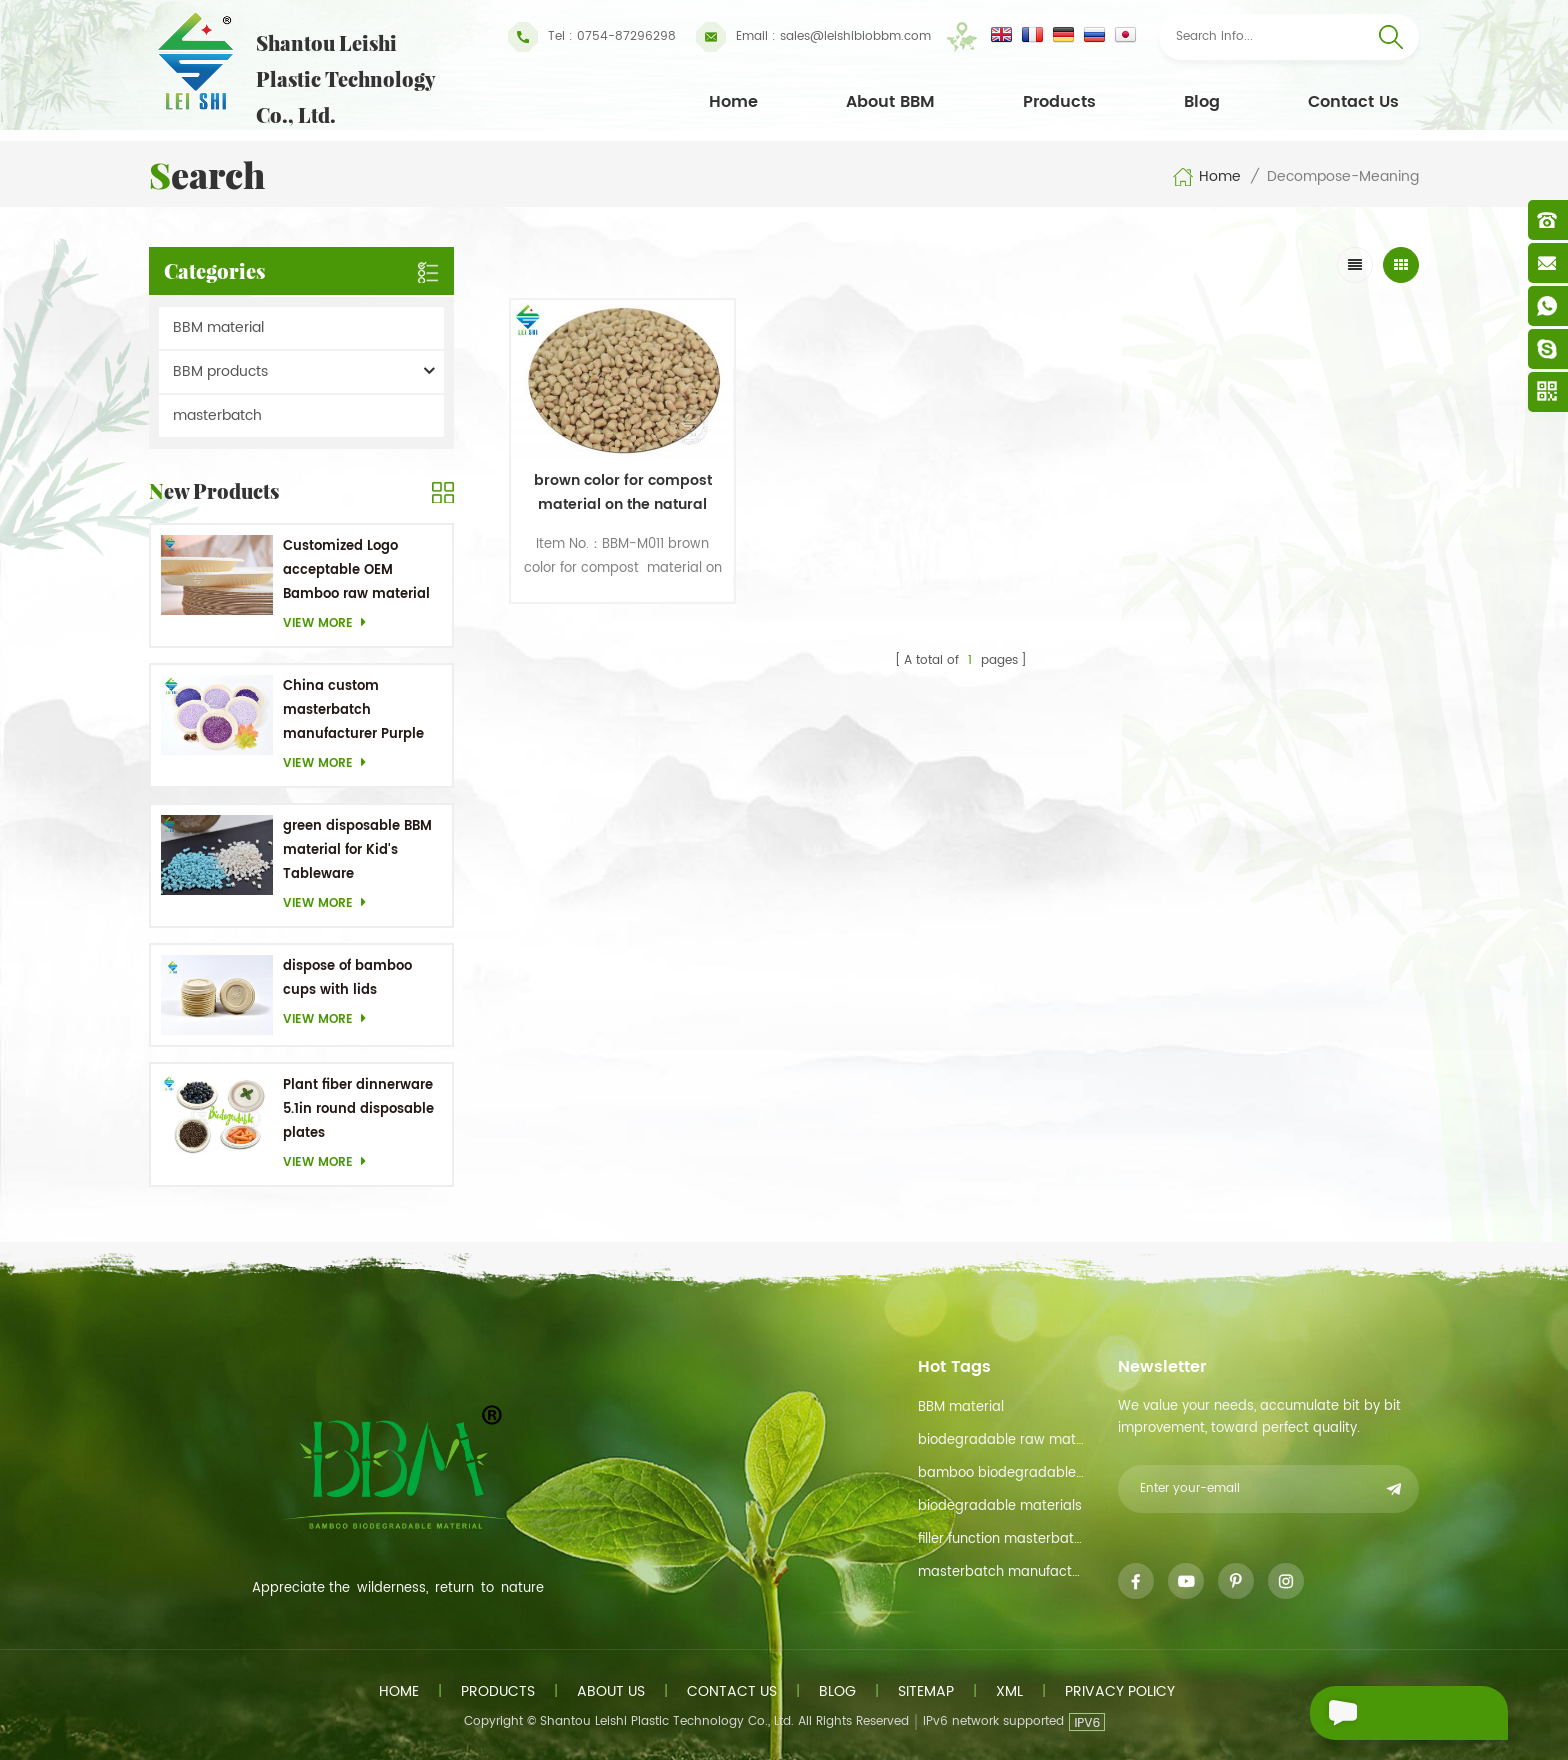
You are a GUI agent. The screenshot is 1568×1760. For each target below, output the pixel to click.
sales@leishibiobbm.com (813, 37)
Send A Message (1398, 1713)
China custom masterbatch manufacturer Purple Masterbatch (353, 711)
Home (733, 102)
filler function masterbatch (1002, 1539)
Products (1059, 102)
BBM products (220, 371)
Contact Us (1353, 102)
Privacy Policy (1120, 1691)
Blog (1202, 102)
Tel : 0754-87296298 (592, 37)
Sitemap (926, 1691)
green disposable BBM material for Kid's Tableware (357, 850)
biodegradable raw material (1002, 1440)
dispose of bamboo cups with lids (347, 978)
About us (611, 1691)
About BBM (890, 102)
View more (330, 623)
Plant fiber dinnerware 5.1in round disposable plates (358, 1109)
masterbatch (217, 415)
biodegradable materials (1000, 1506)
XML (1009, 1691)
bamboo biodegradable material (1002, 1473)
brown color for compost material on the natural (618, 486)
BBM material (218, 327)
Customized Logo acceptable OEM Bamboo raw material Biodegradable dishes (356, 571)
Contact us (732, 1691)
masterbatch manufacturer (1002, 1572)
